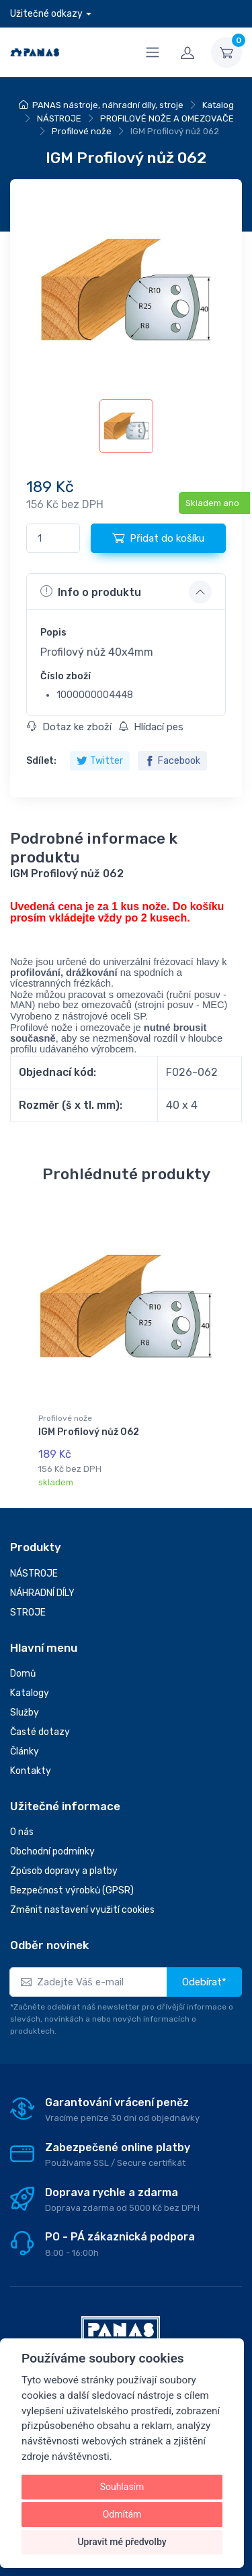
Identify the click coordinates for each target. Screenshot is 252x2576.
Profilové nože (82, 131)
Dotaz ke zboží (69, 727)
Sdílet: (41, 760)
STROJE (28, 1612)
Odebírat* (204, 1982)
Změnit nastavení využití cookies (82, 1910)
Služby (24, 1712)
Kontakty (30, 1771)
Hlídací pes (150, 727)
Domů (23, 1673)
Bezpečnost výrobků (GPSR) (72, 1890)
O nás (22, 1832)
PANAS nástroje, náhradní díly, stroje (107, 105)
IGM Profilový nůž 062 (88, 1432)
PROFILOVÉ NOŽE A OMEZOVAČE (167, 118)
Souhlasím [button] (122, 2486)
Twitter (100, 760)
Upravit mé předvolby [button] (121, 2541)
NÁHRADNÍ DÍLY (42, 1593)
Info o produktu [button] (90, 591)
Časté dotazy (40, 1732)
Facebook (172, 760)
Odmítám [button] (122, 2514)
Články (24, 1751)
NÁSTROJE (59, 118)
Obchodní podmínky (52, 1851)
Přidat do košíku (158, 538)
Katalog (218, 105)
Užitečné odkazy (46, 13)
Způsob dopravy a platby (64, 1871)
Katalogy (29, 1693)
